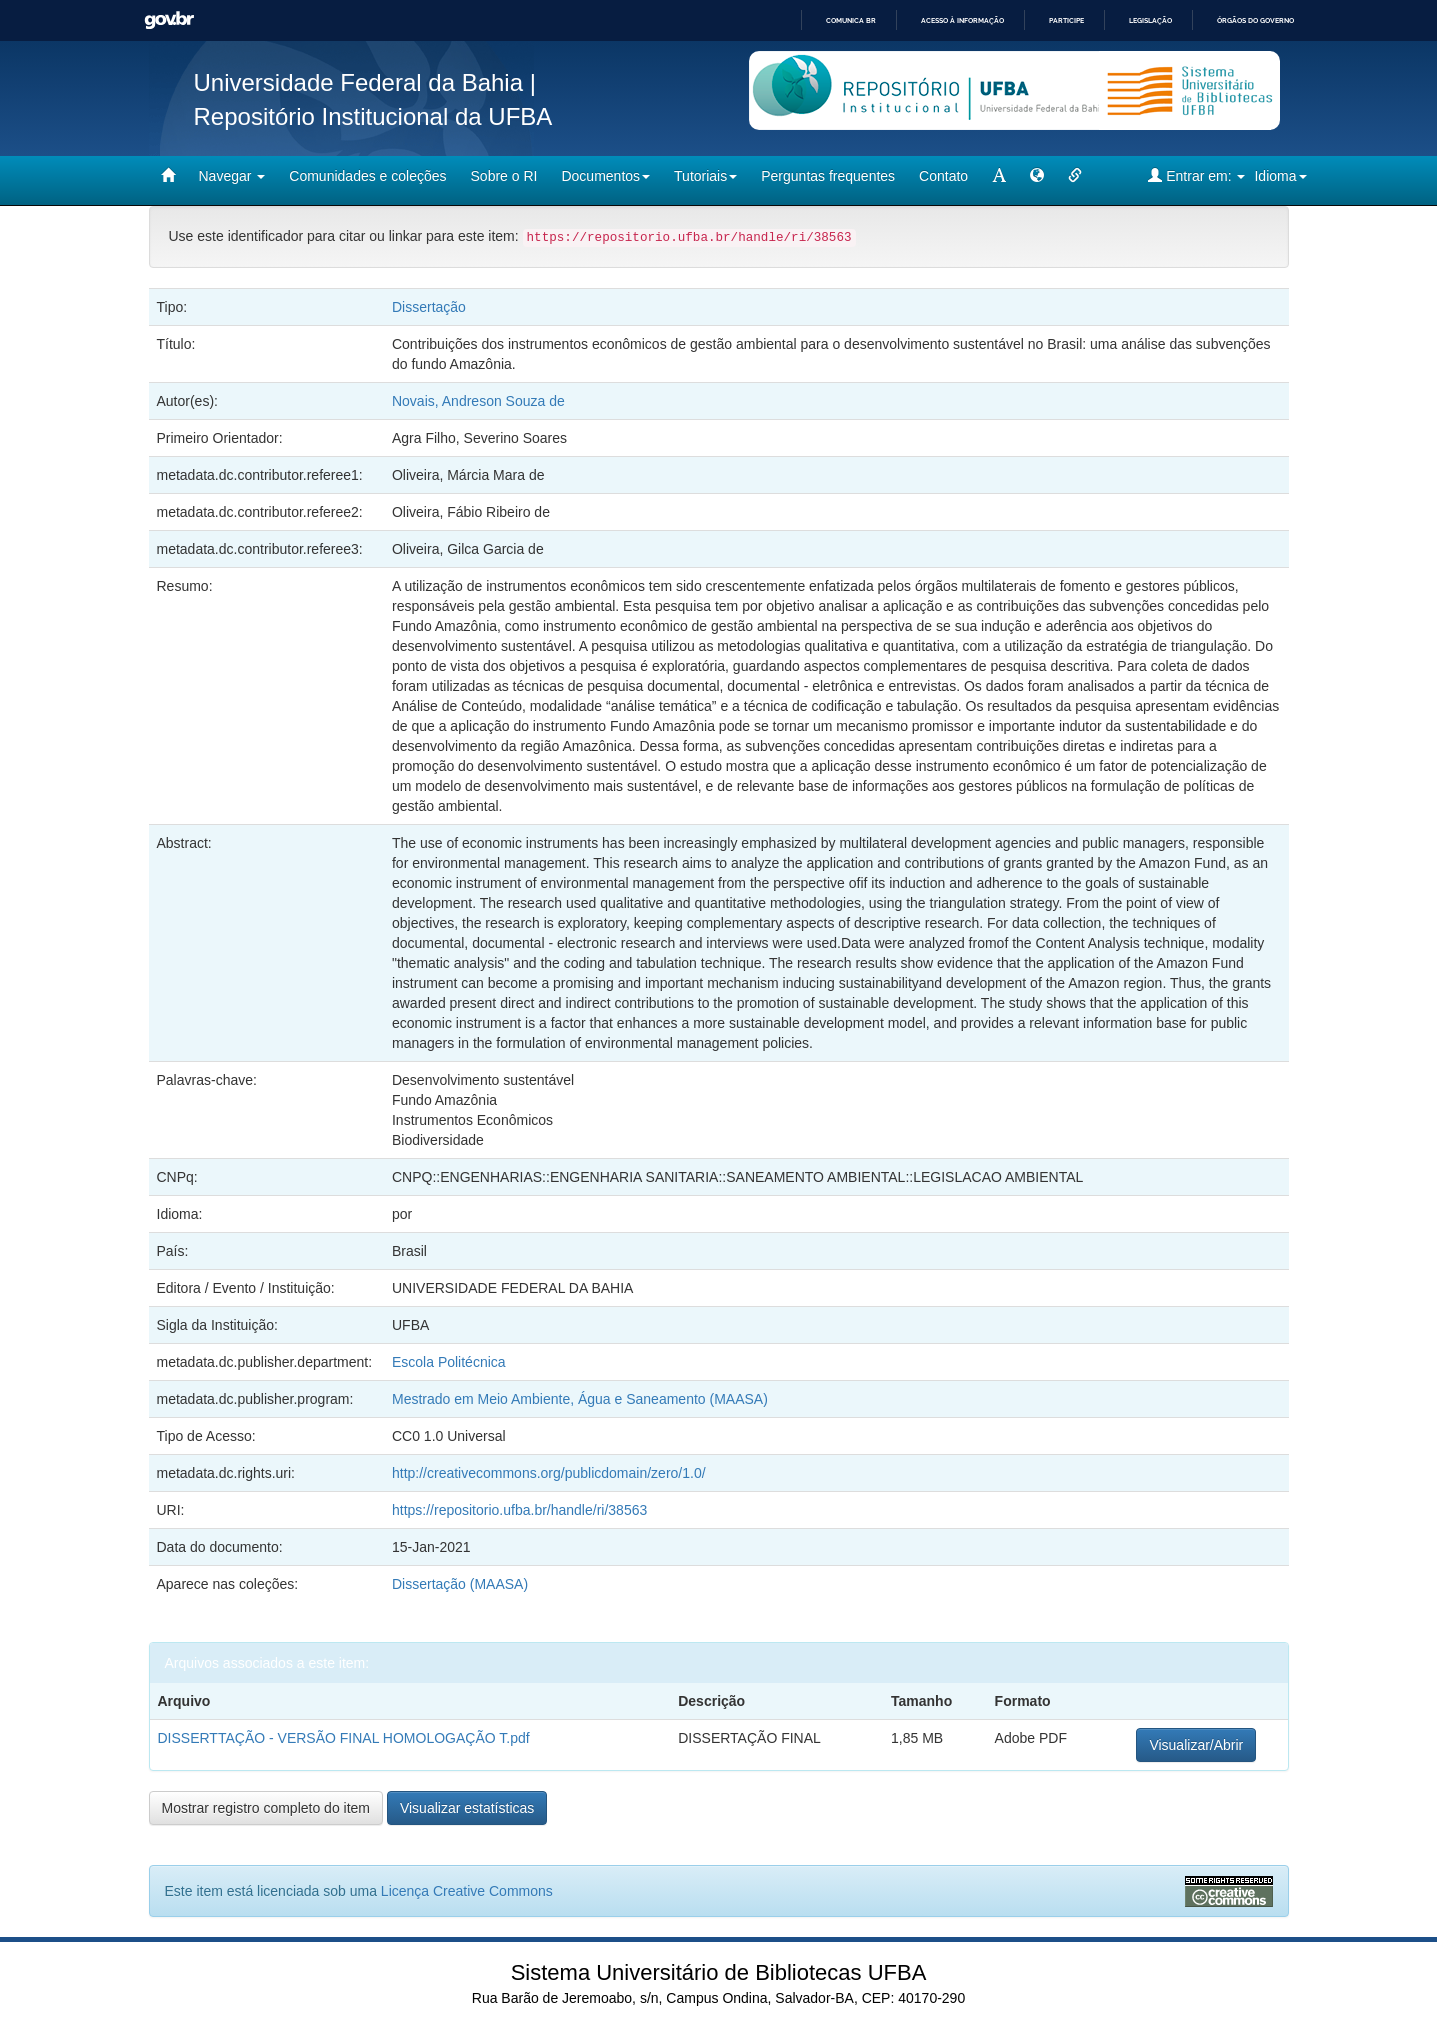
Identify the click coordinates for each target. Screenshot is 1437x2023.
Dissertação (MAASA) (460, 1584)
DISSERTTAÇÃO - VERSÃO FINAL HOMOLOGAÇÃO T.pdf (344, 1738)
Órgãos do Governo (1255, 20)
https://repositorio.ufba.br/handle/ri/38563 (519, 1510)
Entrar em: (1196, 175)
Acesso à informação (962, 20)
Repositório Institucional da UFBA (373, 116)
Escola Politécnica (449, 1362)
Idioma (1280, 176)
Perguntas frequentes (828, 176)
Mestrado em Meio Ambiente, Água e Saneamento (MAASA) (582, 1399)
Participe (1066, 20)
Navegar (232, 176)
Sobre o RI (504, 176)
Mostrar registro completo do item (266, 1808)
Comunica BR (851, 20)
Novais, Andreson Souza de (478, 401)
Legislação (1150, 20)
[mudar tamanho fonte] (999, 176)
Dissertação (429, 307)
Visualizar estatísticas (467, 1808)
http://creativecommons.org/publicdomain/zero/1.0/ (549, 1473)
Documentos (605, 176)
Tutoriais (705, 176)
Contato (943, 176)
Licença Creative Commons (467, 1891)
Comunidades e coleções (367, 176)
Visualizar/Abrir (1196, 1745)
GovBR (169, 20)
